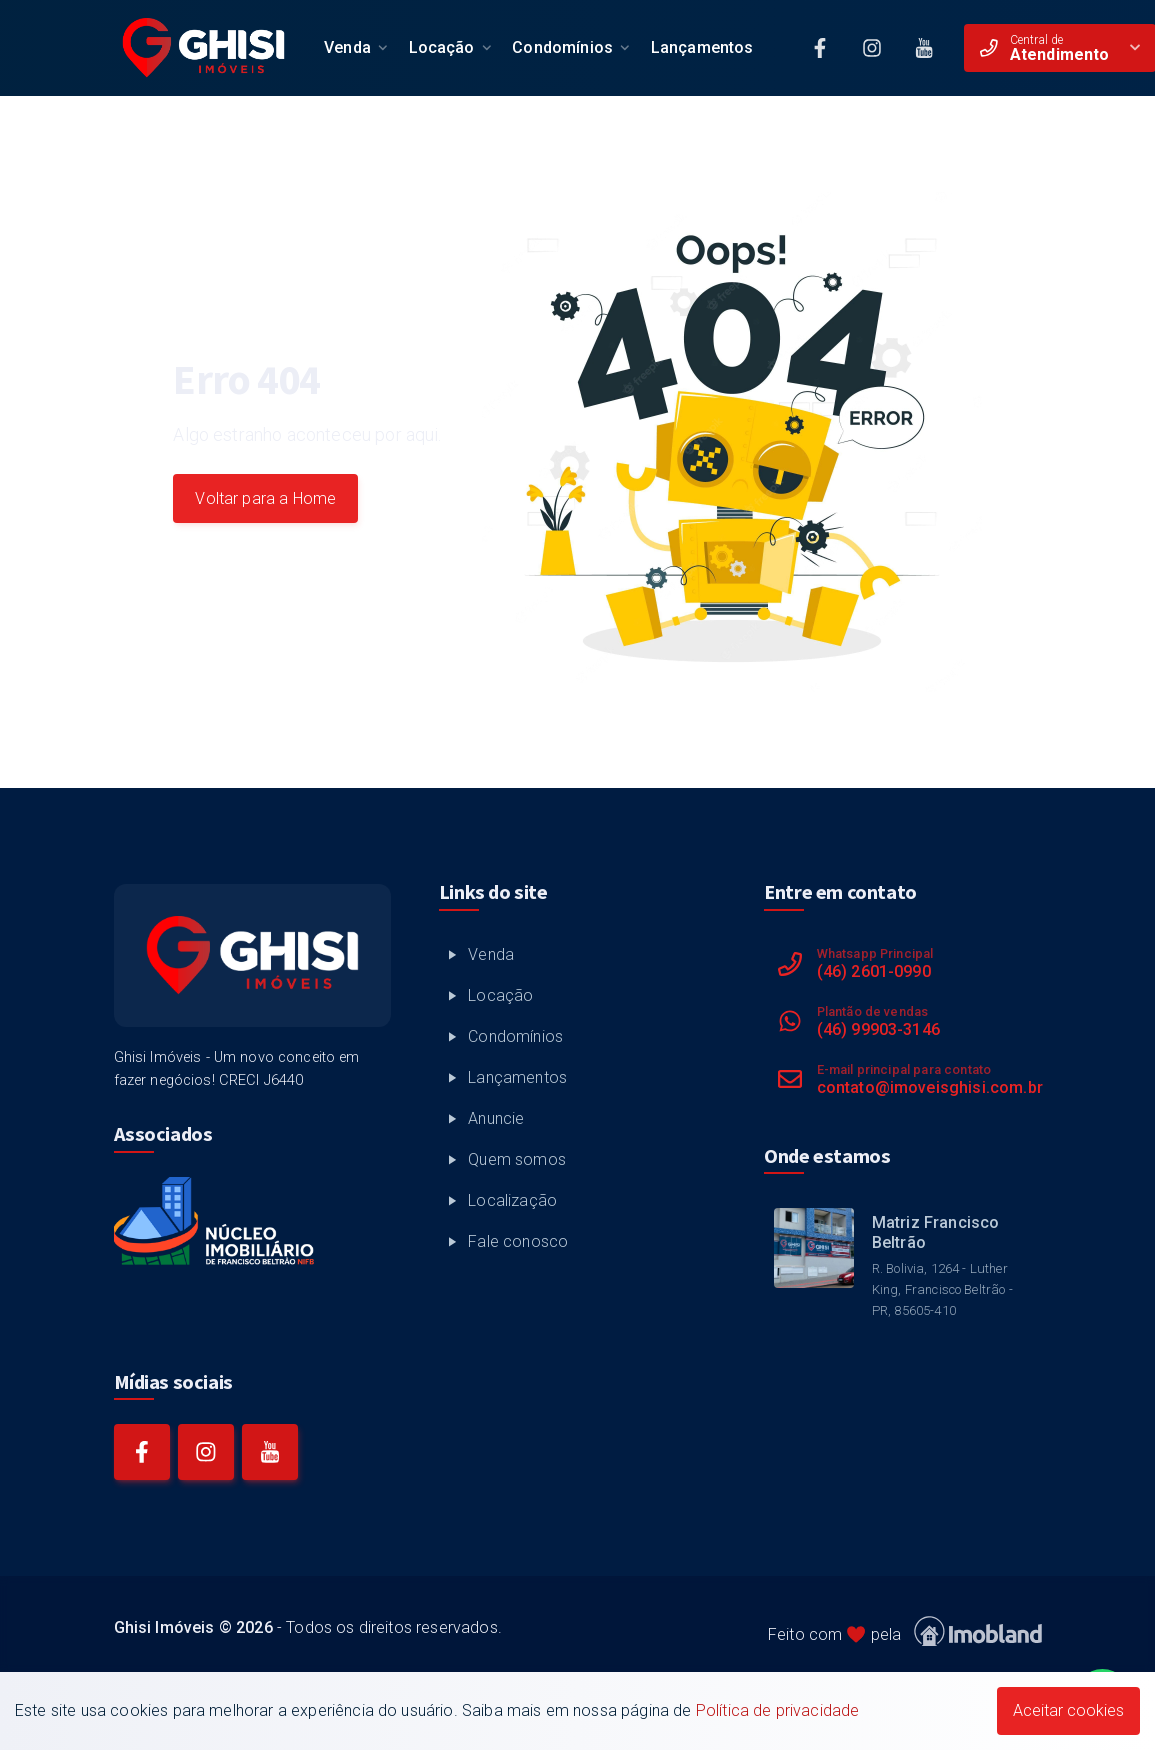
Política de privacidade (778, 1710)
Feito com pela (905, 1631)
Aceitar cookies (1068, 1710)
